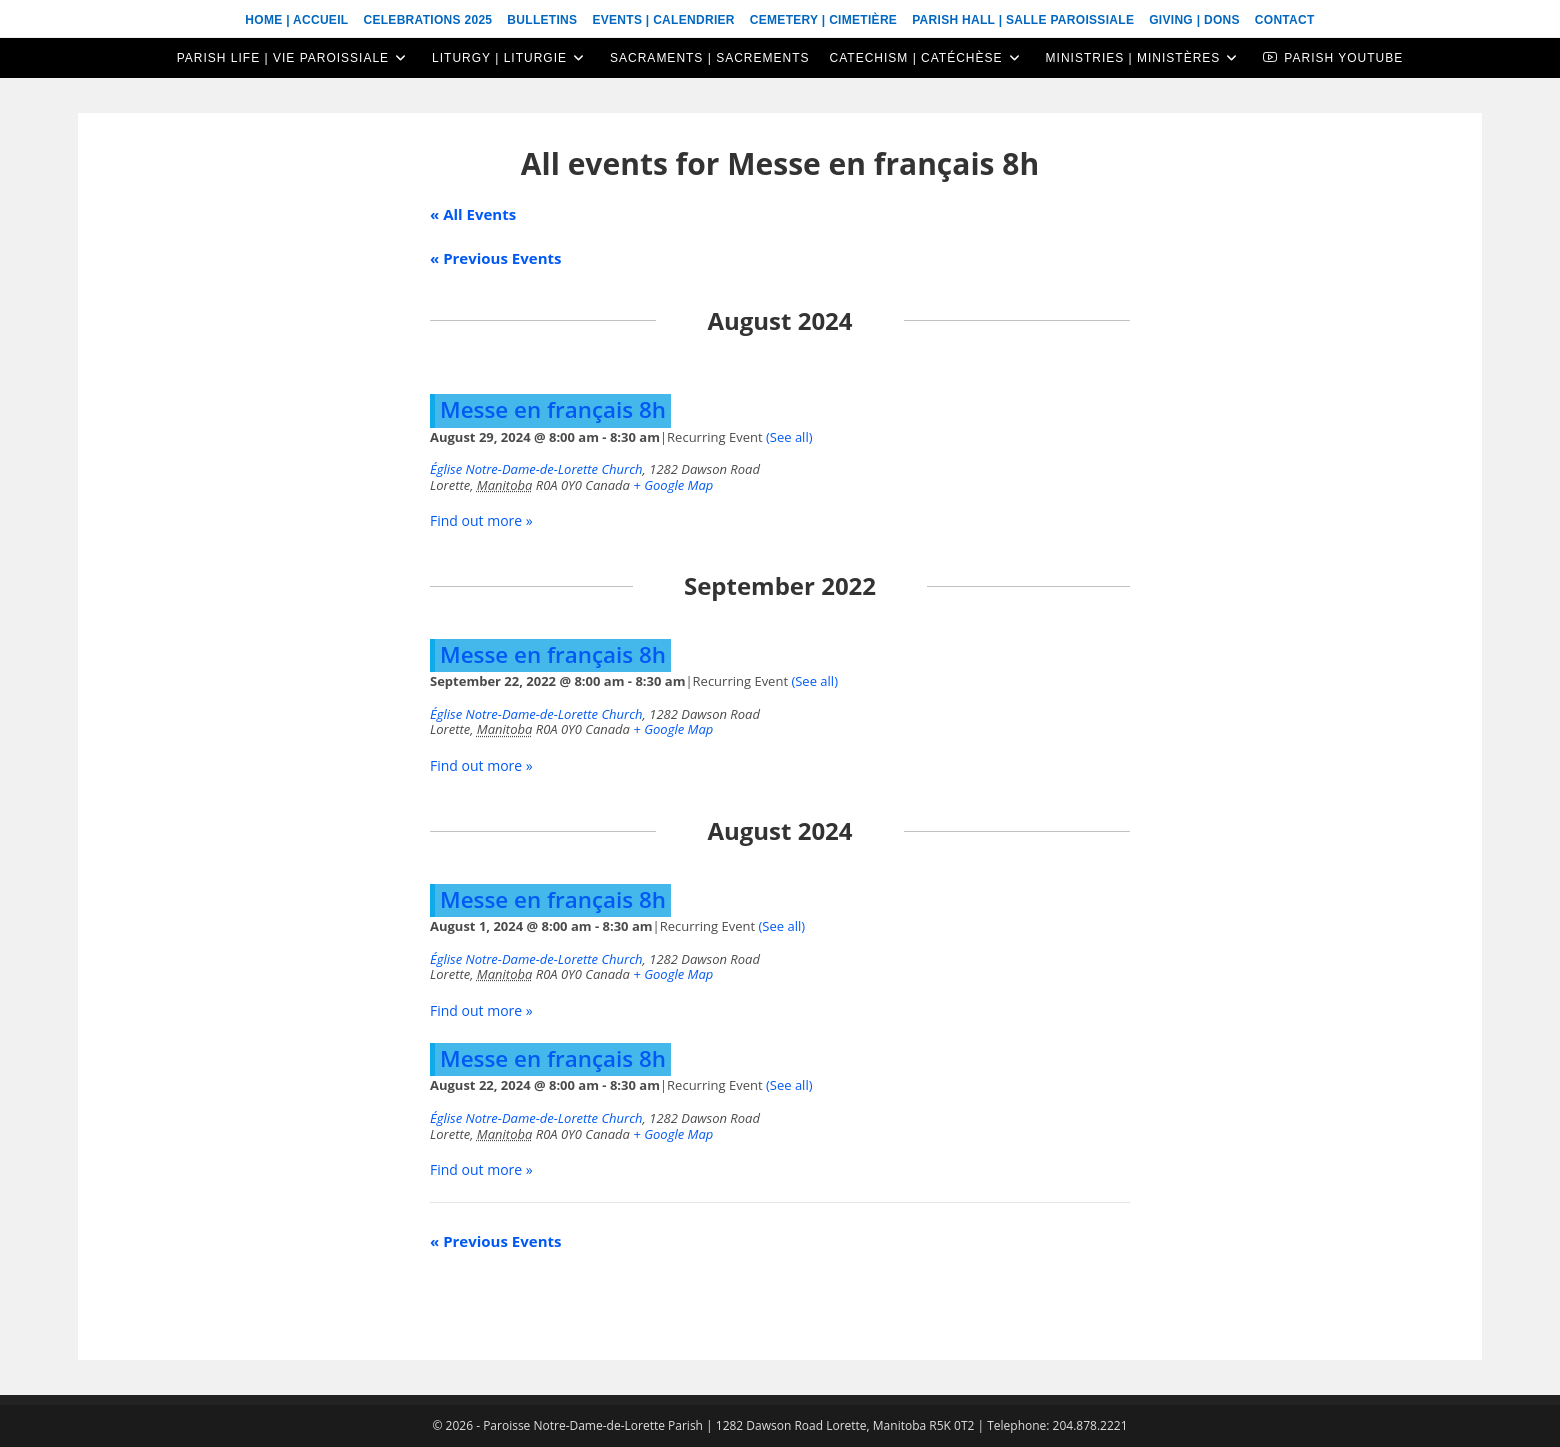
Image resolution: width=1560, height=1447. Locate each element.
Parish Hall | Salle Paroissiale (1023, 20)
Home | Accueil (296, 20)
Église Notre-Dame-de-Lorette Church (536, 469)
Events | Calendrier (663, 20)
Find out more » (481, 520)
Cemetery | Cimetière (823, 20)
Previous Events (495, 258)
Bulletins (542, 20)
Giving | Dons (1194, 20)
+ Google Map (673, 485)
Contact (1285, 20)
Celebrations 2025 (427, 20)
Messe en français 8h (553, 409)
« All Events (473, 214)
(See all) (789, 437)
